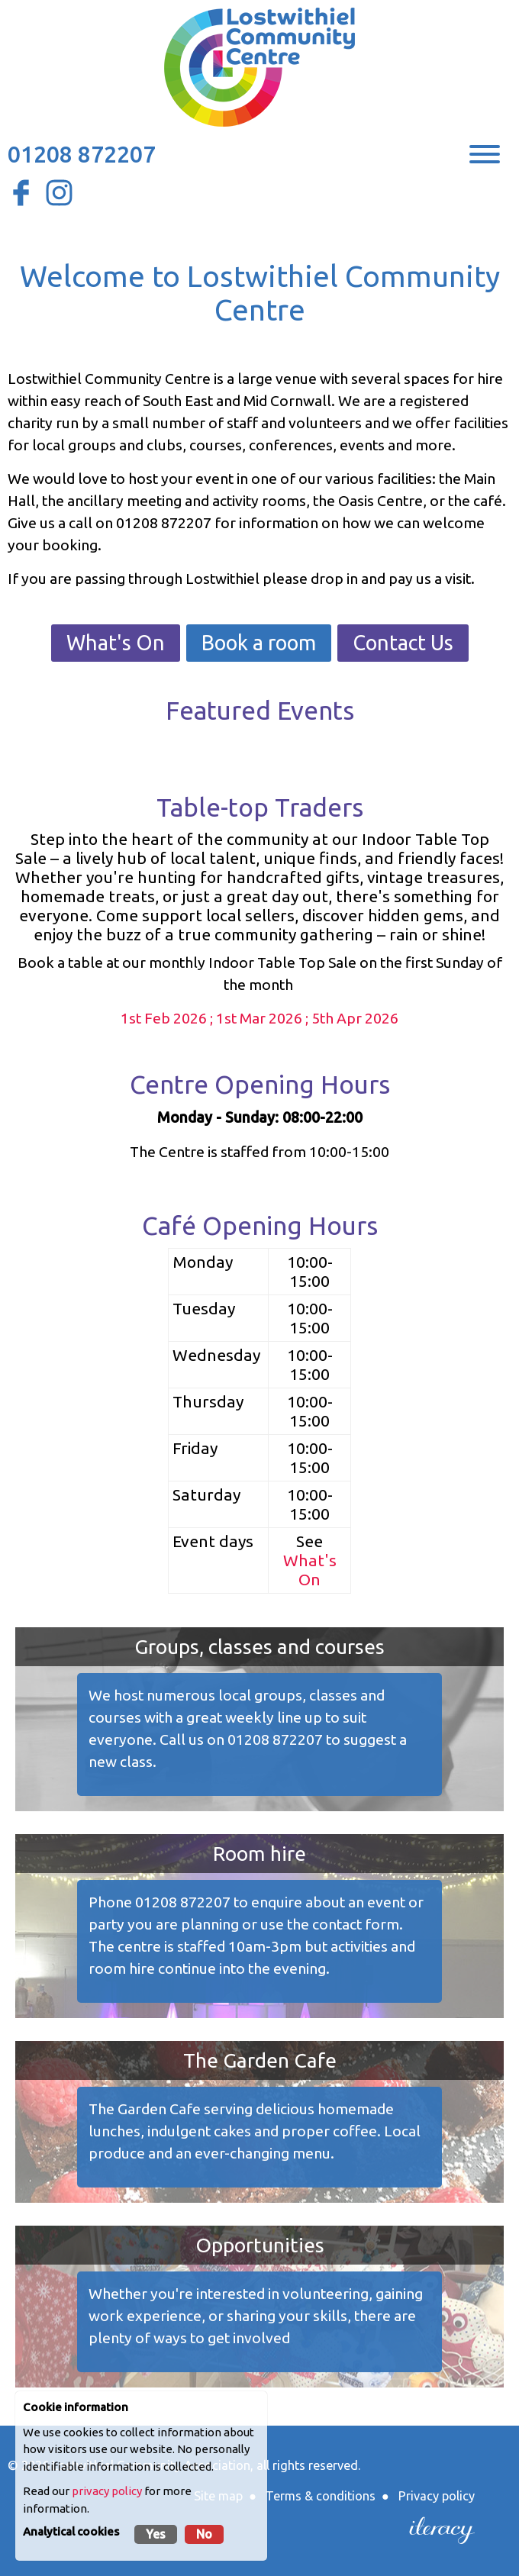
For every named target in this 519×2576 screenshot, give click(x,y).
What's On (115, 642)
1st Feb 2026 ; (168, 1018)
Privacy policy (436, 2496)
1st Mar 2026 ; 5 (268, 1018)
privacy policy (107, 2490)
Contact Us (403, 642)
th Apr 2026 (359, 1018)
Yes (156, 2534)
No (204, 2534)
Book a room (258, 642)
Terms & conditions (321, 2496)
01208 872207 (82, 154)
